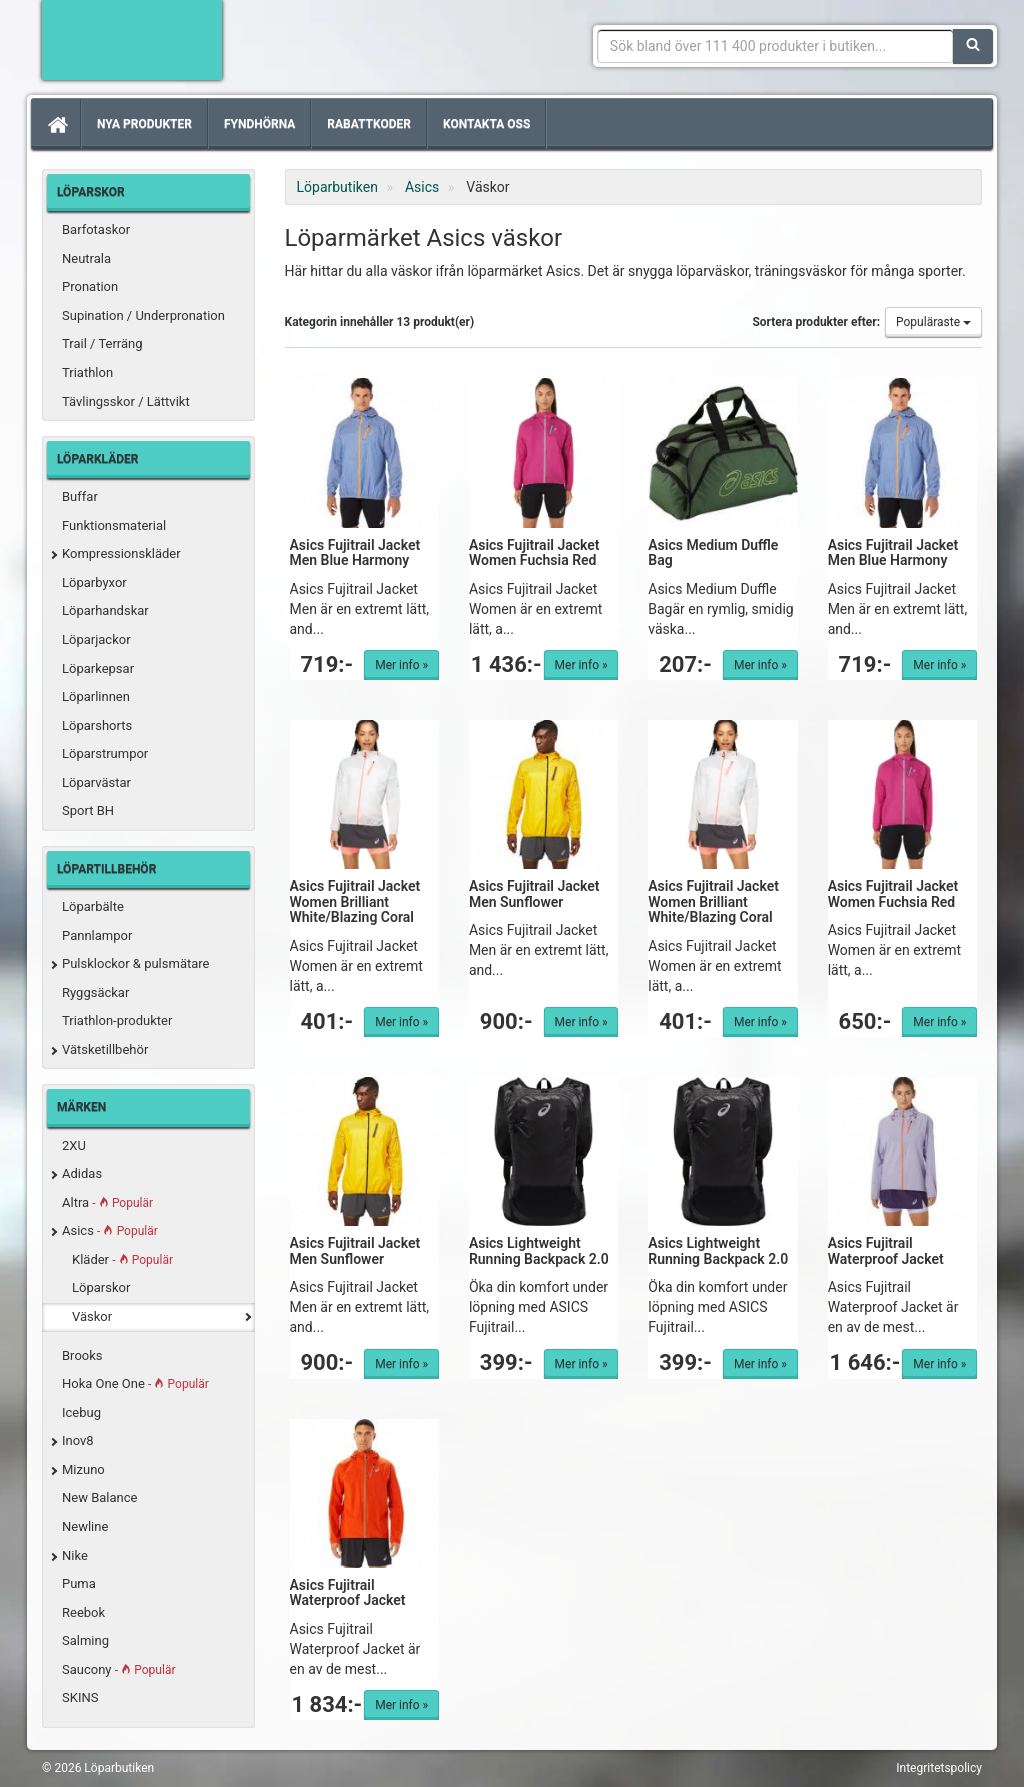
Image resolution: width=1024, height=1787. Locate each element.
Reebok (83, 1612)
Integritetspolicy (939, 1768)
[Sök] (973, 46)
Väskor (92, 1316)
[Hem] (56, 124)
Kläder (122, 1259)
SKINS (80, 1697)
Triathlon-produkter (117, 1020)
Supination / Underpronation (143, 315)
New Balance (99, 1497)
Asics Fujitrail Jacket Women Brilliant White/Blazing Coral (355, 901)
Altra (107, 1202)
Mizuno (83, 1469)
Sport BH (88, 810)
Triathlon (87, 372)
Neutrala (86, 258)
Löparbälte (93, 906)
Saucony (118, 1669)
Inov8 (78, 1440)
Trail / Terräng (102, 343)
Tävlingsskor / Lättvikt (126, 401)
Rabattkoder (369, 124)
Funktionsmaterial (114, 525)
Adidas (82, 1173)
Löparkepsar (98, 668)
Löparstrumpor (105, 753)
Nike (75, 1555)
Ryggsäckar (95, 992)
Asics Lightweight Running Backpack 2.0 (539, 1250)
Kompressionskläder (121, 553)
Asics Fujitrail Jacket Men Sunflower (534, 893)
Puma (79, 1583)
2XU (74, 1145)
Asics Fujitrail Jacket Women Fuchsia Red (534, 552)
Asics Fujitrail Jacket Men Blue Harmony (355, 552)
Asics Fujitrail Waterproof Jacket (886, 1250)
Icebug (81, 1412)
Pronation (90, 286)
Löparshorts (97, 725)
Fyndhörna (259, 124)
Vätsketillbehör (105, 1049)
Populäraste (933, 322)
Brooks (82, 1355)
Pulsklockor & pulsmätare (135, 963)
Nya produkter (144, 124)
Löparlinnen (96, 696)
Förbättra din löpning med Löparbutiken (132, 40)
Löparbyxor (94, 582)
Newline (85, 1526)
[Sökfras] (775, 46)
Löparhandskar (105, 610)
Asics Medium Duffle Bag (713, 552)
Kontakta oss (486, 124)
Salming (85, 1640)
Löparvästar (96, 782)
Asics (110, 1230)
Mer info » (401, 665)
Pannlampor (97, 935)
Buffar (80, 496)
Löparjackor (96, 639)
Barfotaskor (96, 229)
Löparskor (101, 1287)
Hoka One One (135, 1383)
